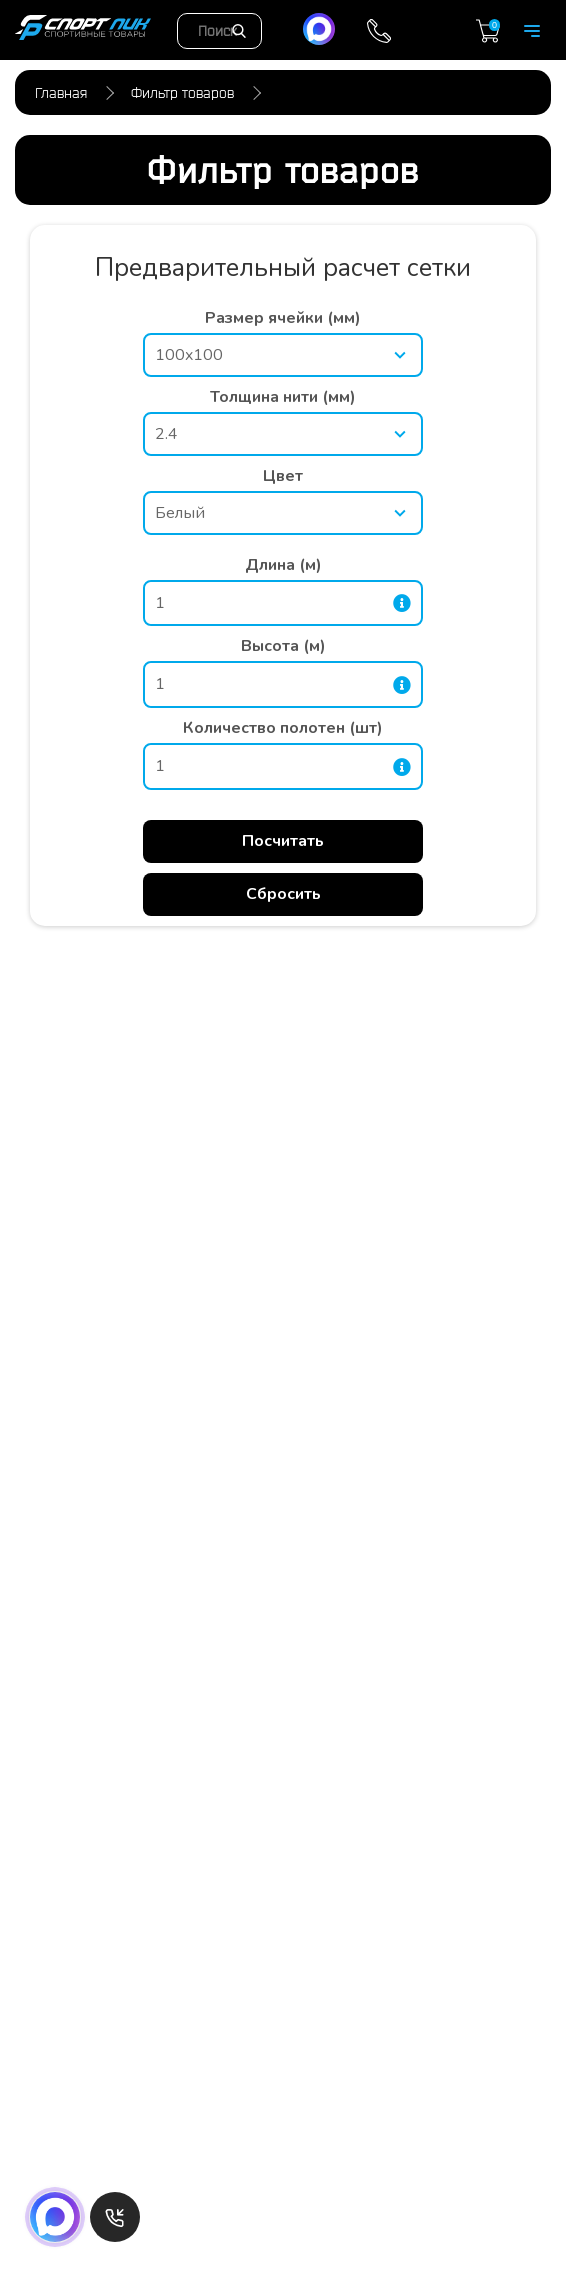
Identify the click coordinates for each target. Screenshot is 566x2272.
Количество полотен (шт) (283, 728)
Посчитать (283, 841)
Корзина (488, 31)
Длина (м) (283, 565)
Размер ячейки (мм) (283, 318)
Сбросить (283, 894)
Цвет (283, 476)
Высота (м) (283, 646)
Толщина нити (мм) (283, 397)
